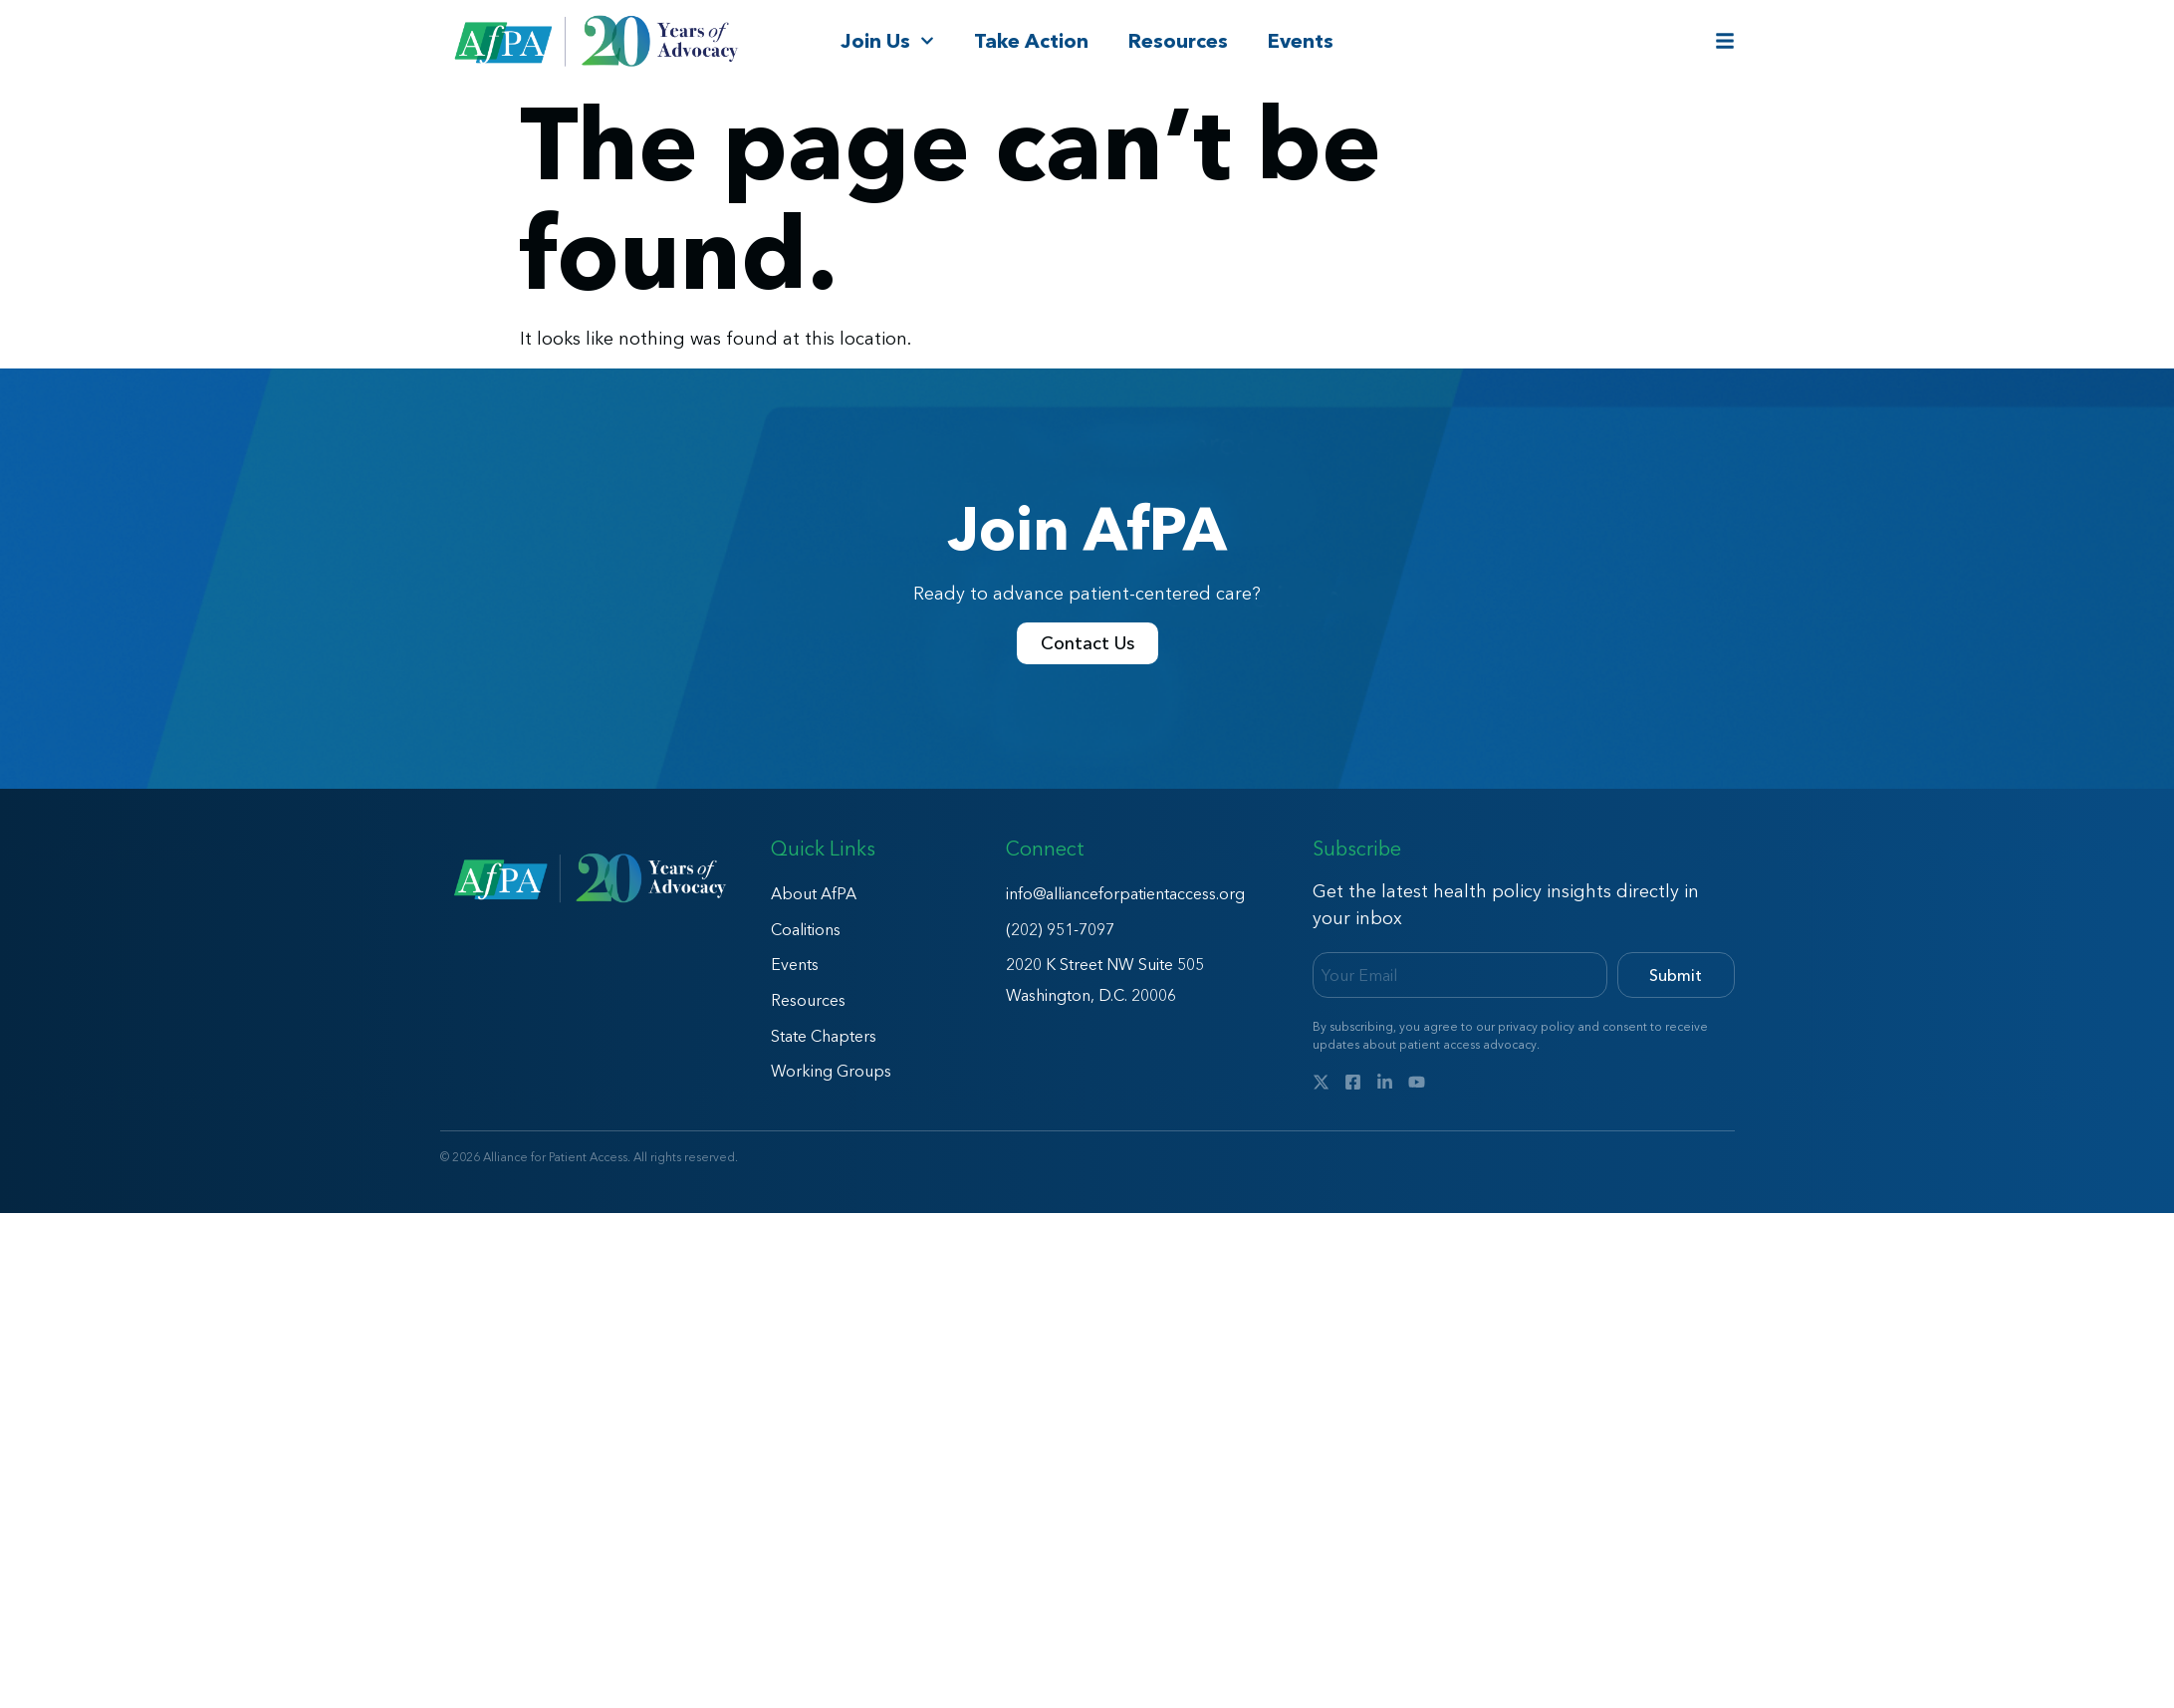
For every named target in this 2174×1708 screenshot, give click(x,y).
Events (1300, 41)
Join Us (887, 41)
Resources (1178, 41)
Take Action (1031, 41)
